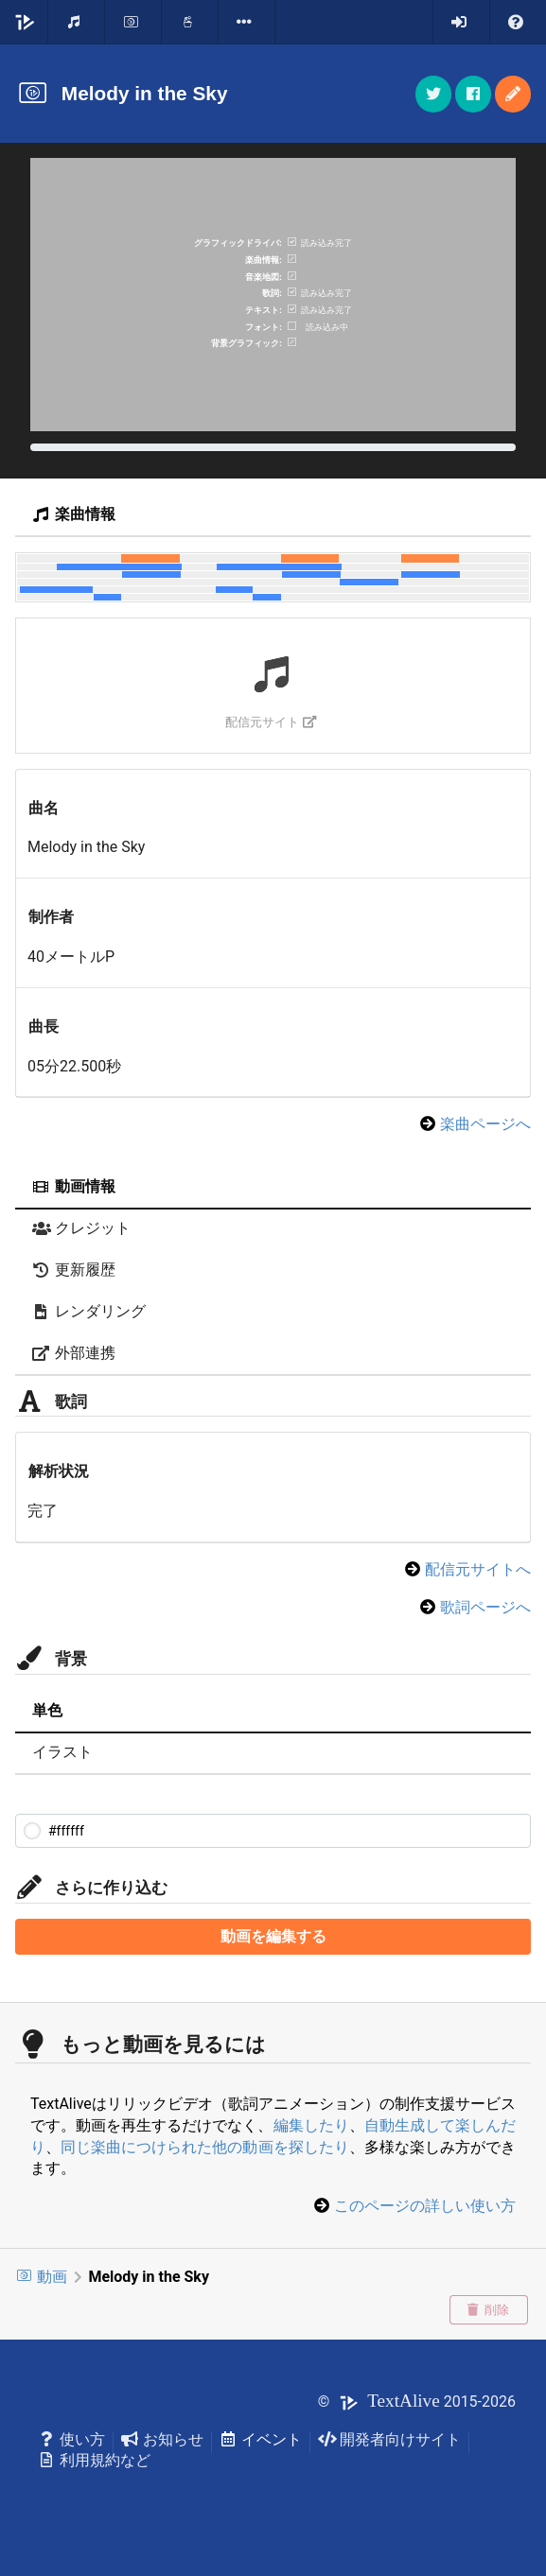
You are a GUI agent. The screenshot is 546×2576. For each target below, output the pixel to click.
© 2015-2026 (417, 2402)
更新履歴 (73, 1270)
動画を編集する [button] (273, 1936)
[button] (513, 94)
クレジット (81, 1228)
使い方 (71, 2439)
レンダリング (89, 1311)
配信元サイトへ (478, 1569)
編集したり (311, 2125)
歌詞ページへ (485, 1607)
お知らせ (162, 2439)
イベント (261, 2439)
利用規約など (94, 2460)
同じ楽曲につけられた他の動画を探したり (205, 2147)
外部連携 (73, 1353)
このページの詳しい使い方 (425, 2206)
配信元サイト (271, 722)
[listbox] (247, 22)
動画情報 (73, 1186)
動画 (41, 2277)
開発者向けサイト (389, 2439)
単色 (47, 1710)
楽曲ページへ (485, 1124)
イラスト (62, 1752)
